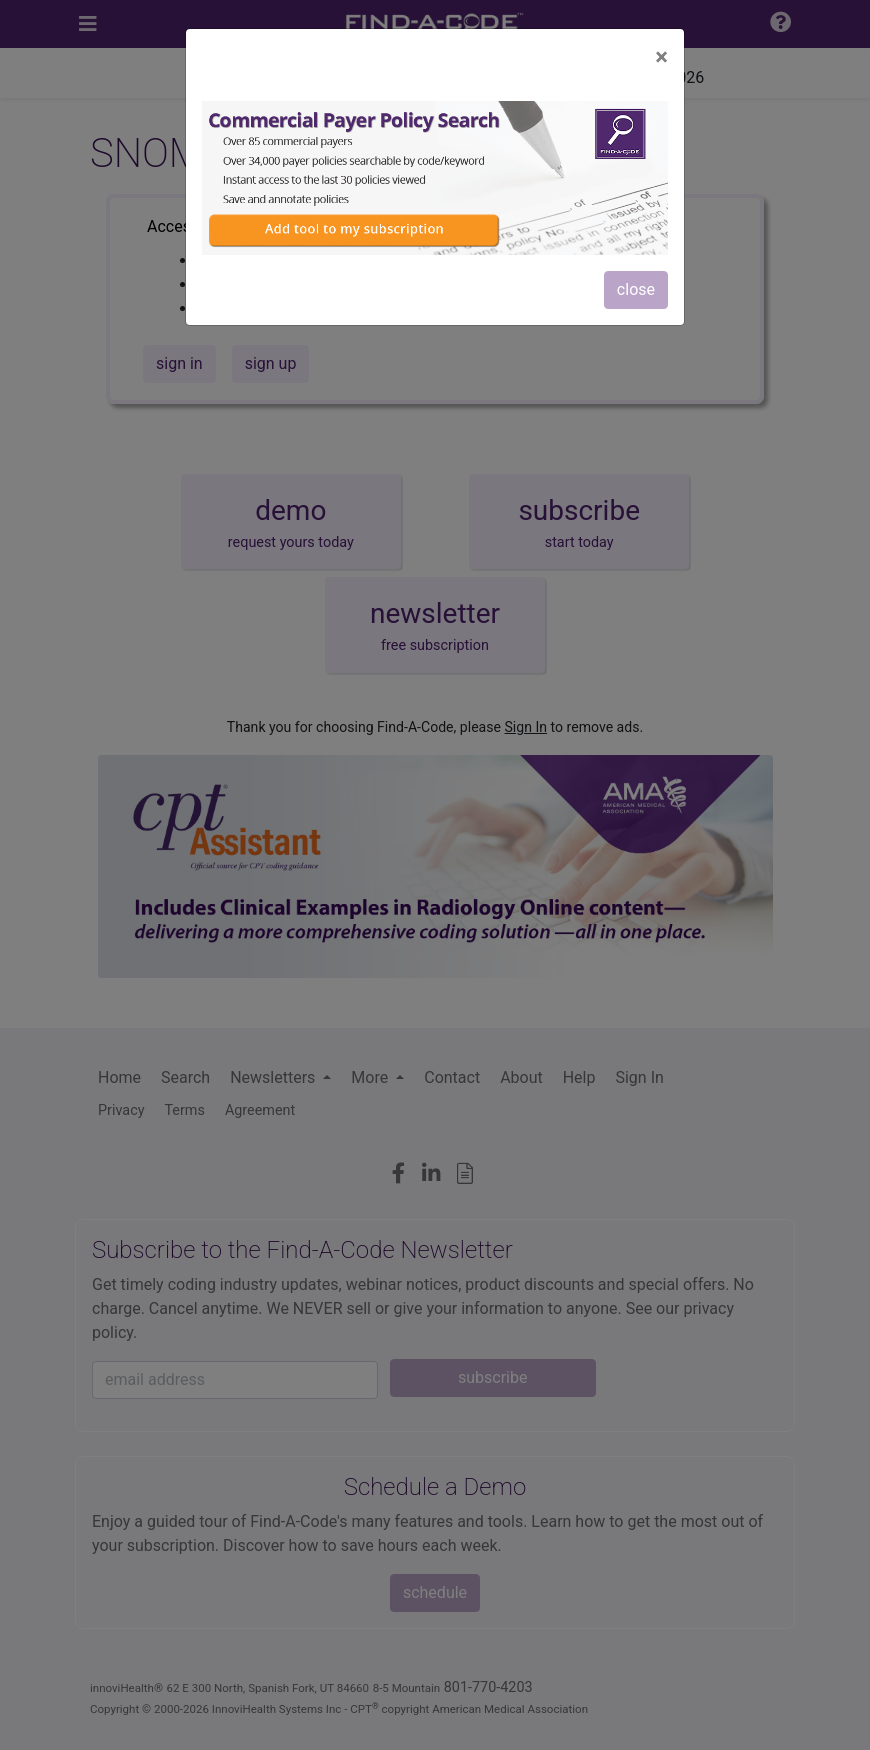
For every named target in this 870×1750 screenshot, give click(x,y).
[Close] (661, 57)
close (636, 289)
